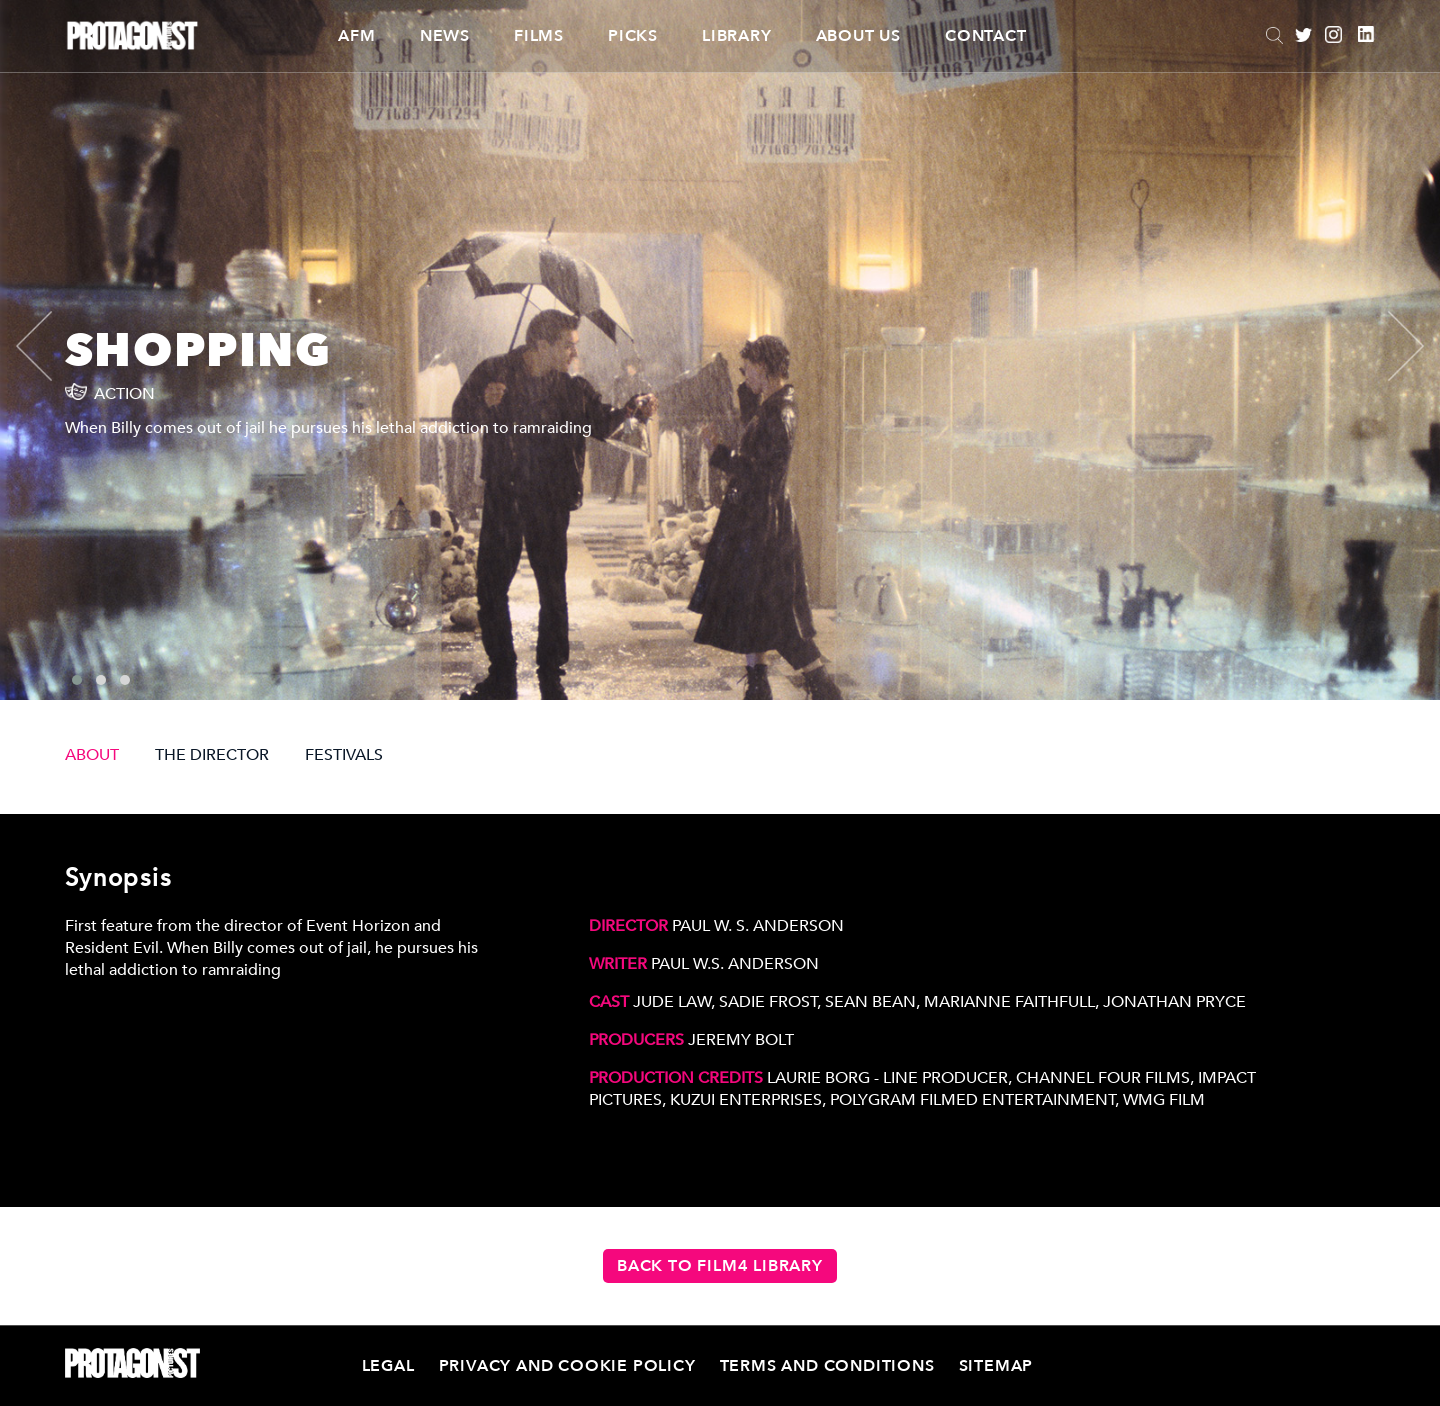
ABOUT (92, 755)
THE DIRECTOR (212, 755)
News (445, 36)
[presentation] (51, 346)
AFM (356, 36)
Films (539, 36)
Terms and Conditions (827, 1366)
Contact (986, 36)
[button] (77, 680)
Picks (633, 36)
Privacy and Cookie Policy (567, 1366)
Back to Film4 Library (720, 1266)
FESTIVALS (344, 755)
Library (737, 36)
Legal (388, 1366)
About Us (858, 36)
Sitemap (996, 1366)
